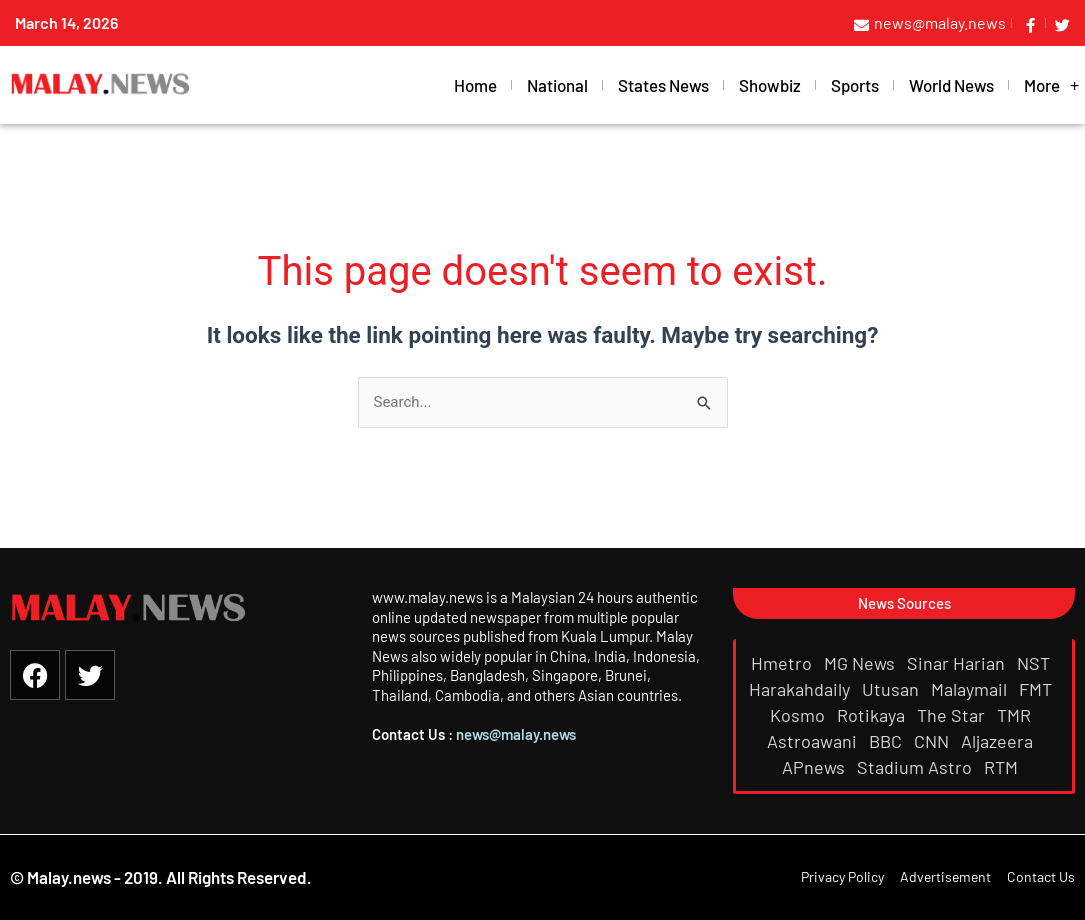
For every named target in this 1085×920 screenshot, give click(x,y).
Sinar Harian (958, 663)
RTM (1003, 767)
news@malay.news (516, 734)
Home (475, 85)
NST (1035, 663)
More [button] (1052, 85)
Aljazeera (999, 741)
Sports (855, 85)
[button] (904, 603)
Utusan (892, 689)
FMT (1037, 689)
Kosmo (799, 715)
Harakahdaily (801, 689)
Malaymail (971, 689)
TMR (1016, 715)
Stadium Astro (916, 767)
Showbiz (770, 85)
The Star (953, 715)
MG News (861, 663)
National (557, 85)
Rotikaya (873, 715)
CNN (933, 741)
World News (951, 85)
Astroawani (814, 741)
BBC (887, 741)
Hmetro (783, 663)
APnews (815, 767)
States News (663, 85)
